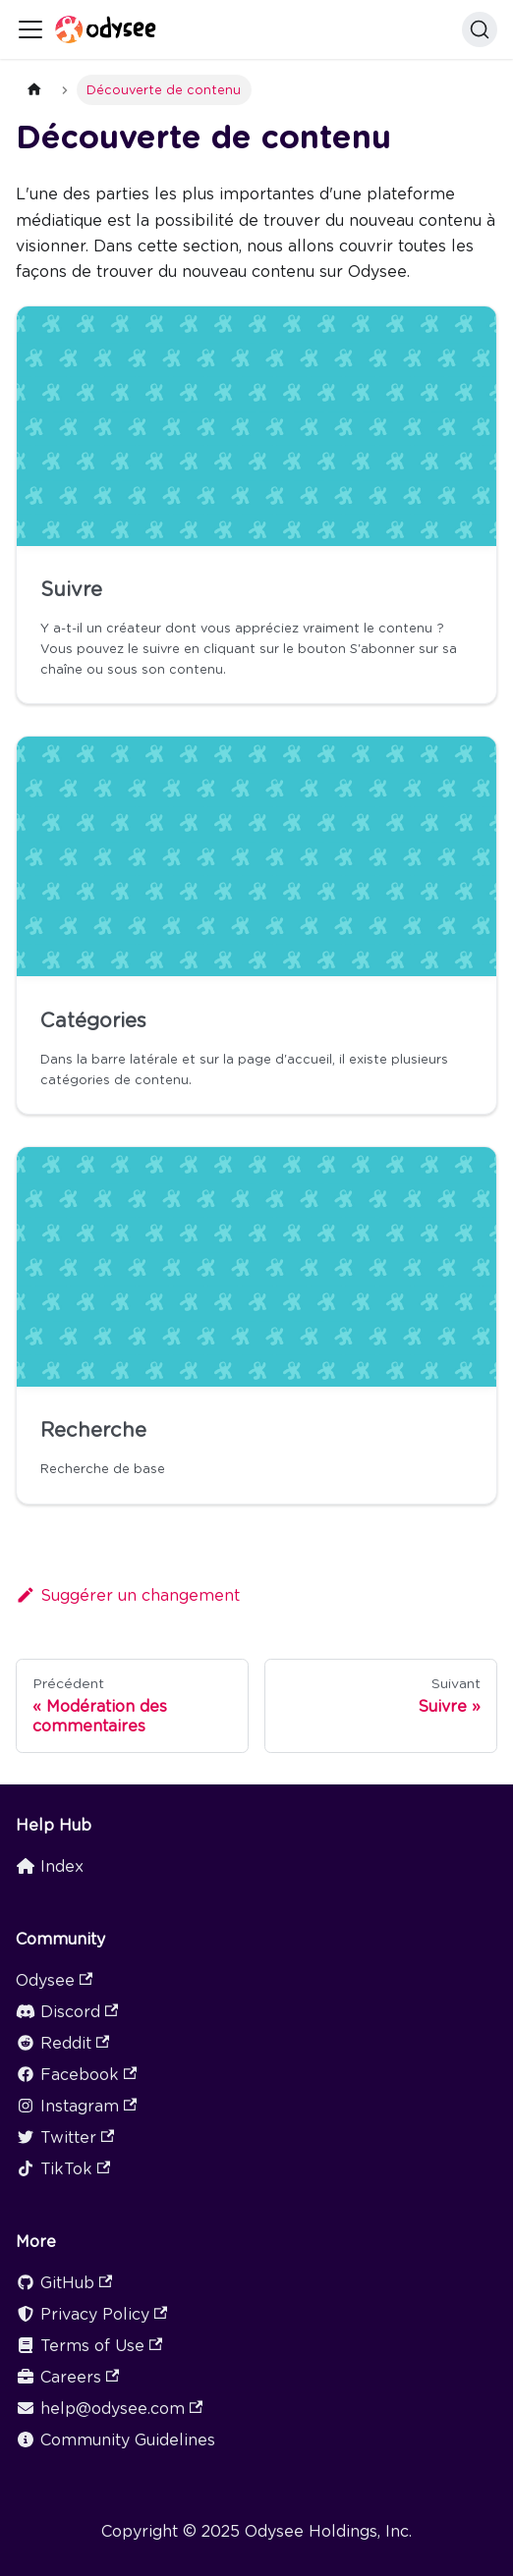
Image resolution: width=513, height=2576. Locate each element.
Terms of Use (89, 2345)
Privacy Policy (91, 2314)
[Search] (479, 29)
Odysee (54, 1980)
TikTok (63, 2169)
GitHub (64, 2283)
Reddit (62, 2043)
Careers (67, 2377)
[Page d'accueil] (34, 90)
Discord (67, 2011)
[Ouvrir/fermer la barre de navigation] (30, 29)
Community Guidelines (115, 2440)
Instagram (76, 2106)
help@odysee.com (109, 2408)
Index (50, 1866)
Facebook (76, 2074)
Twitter (65, 2137)
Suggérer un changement (128, 1595)
